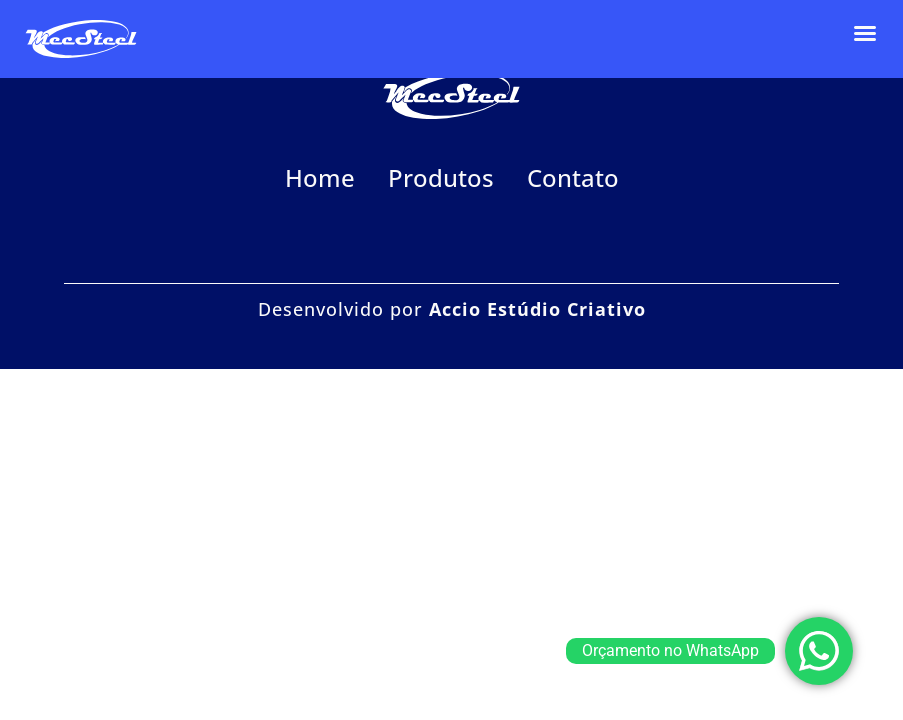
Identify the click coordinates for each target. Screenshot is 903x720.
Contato (573, 177)
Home (320, 177)
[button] (865, 33)
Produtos (441, 177)
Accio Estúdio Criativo (537, 309)
